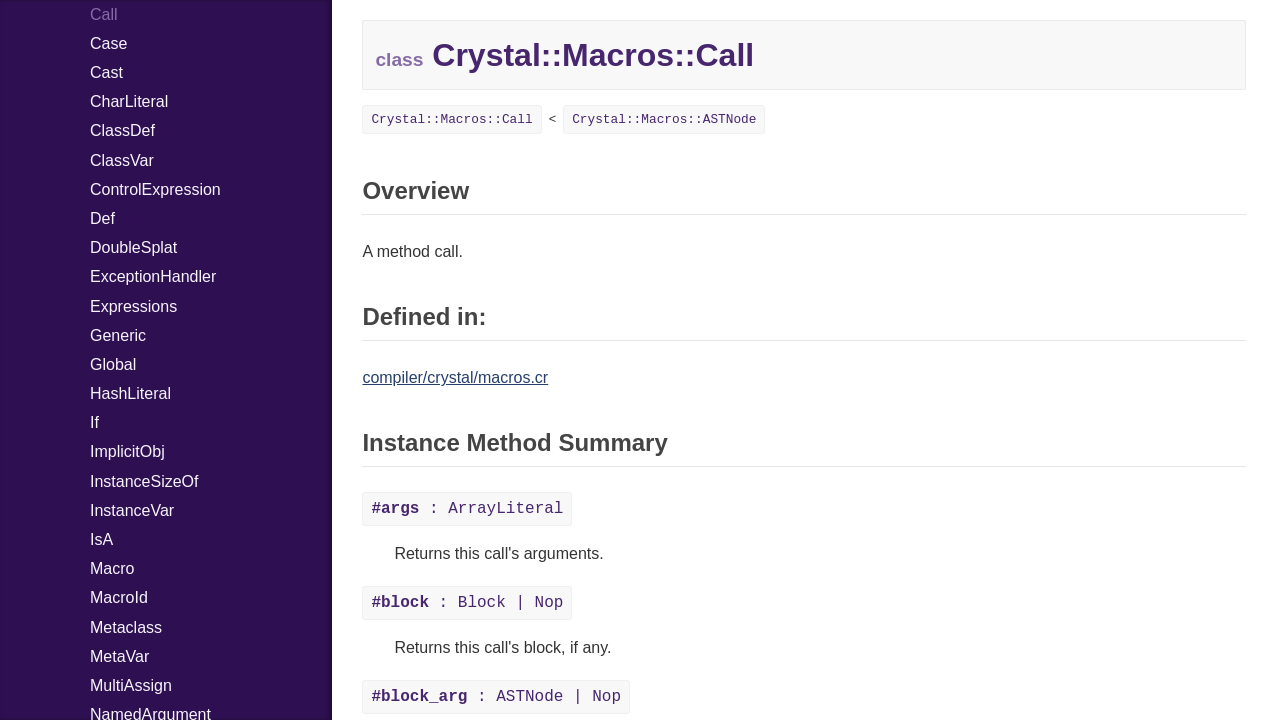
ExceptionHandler (153, 276)
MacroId (119, 597)
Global (113, 364)
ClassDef (122, 130)
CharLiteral (129, 101)
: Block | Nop (467, 603)
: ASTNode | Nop (496, 697)
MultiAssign (131, 685)
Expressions (133, 306)
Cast (106, 72)
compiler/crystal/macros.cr (455, 377)
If (94, 422)
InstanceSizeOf (144, 481)
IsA (101, 539)
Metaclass (126, 627)
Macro (112, 568)
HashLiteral (130, 393)
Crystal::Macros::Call (451, 119)
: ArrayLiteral (467, 509)
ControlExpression (155, 189)
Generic (118, 335)
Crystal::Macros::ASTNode (664, 119)
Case (108, 43)
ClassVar (122, 160)
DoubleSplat (133, 247)
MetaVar (119, 656)
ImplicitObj (127, 451)
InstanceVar (132, 510)
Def (102, 218)
